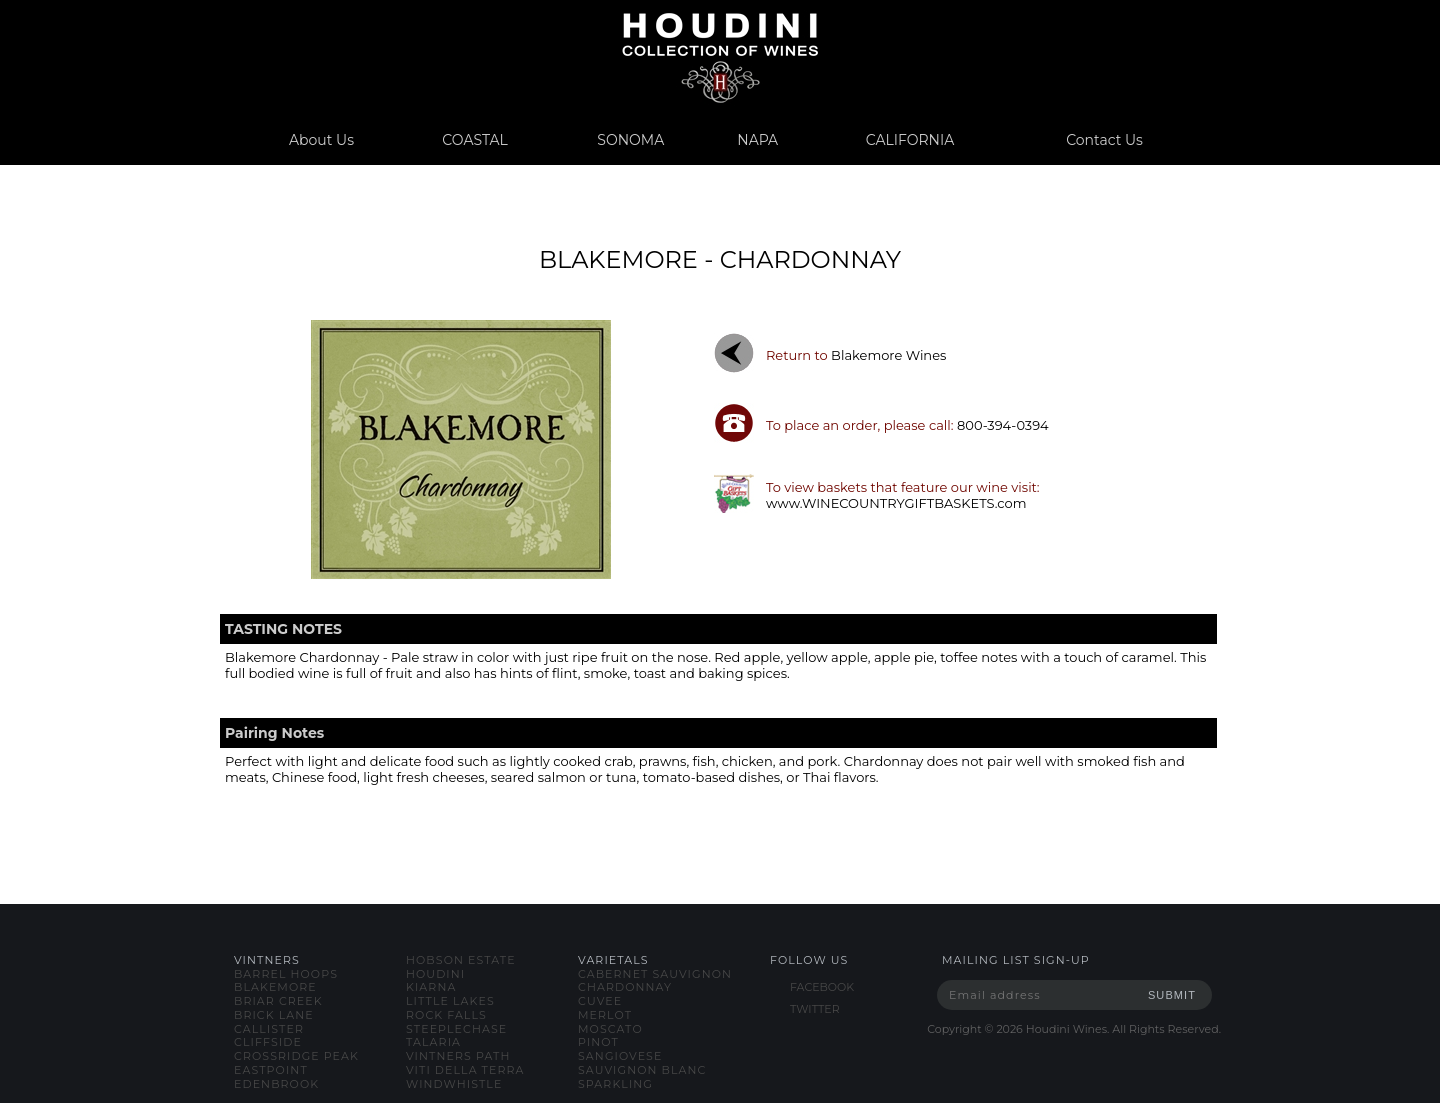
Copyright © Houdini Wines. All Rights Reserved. (1074, 1029)
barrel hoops (286, 974)
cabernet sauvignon (655, 974)
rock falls (446, 1015)
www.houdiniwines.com (719, 57)
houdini (435, 974)
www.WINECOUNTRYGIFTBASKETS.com (896, 503)
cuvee (600, 1001)
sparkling (615, 1084)
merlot (605, 1015)
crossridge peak (296, 1056)
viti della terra (465, 1070)
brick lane (274, 1015)
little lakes (450, 1001)
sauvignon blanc (642, 1070)
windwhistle (454, 1084)
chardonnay (625, 987)
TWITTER (815, 1009)
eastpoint (271, 1070)
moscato (610, 1029)
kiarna (431, 987)
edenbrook (276, 1084)
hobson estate (461, 960)
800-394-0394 (1003, 425)
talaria (433, 1042)
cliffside (268, 1042)
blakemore (275, 987)
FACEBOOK (822, 987)
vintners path (458, 1056)
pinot (598, 1042)
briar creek (278, 1001)
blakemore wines (888, 355)
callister (269, 1029)
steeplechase (456, 1029)
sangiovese (620, 1056)
